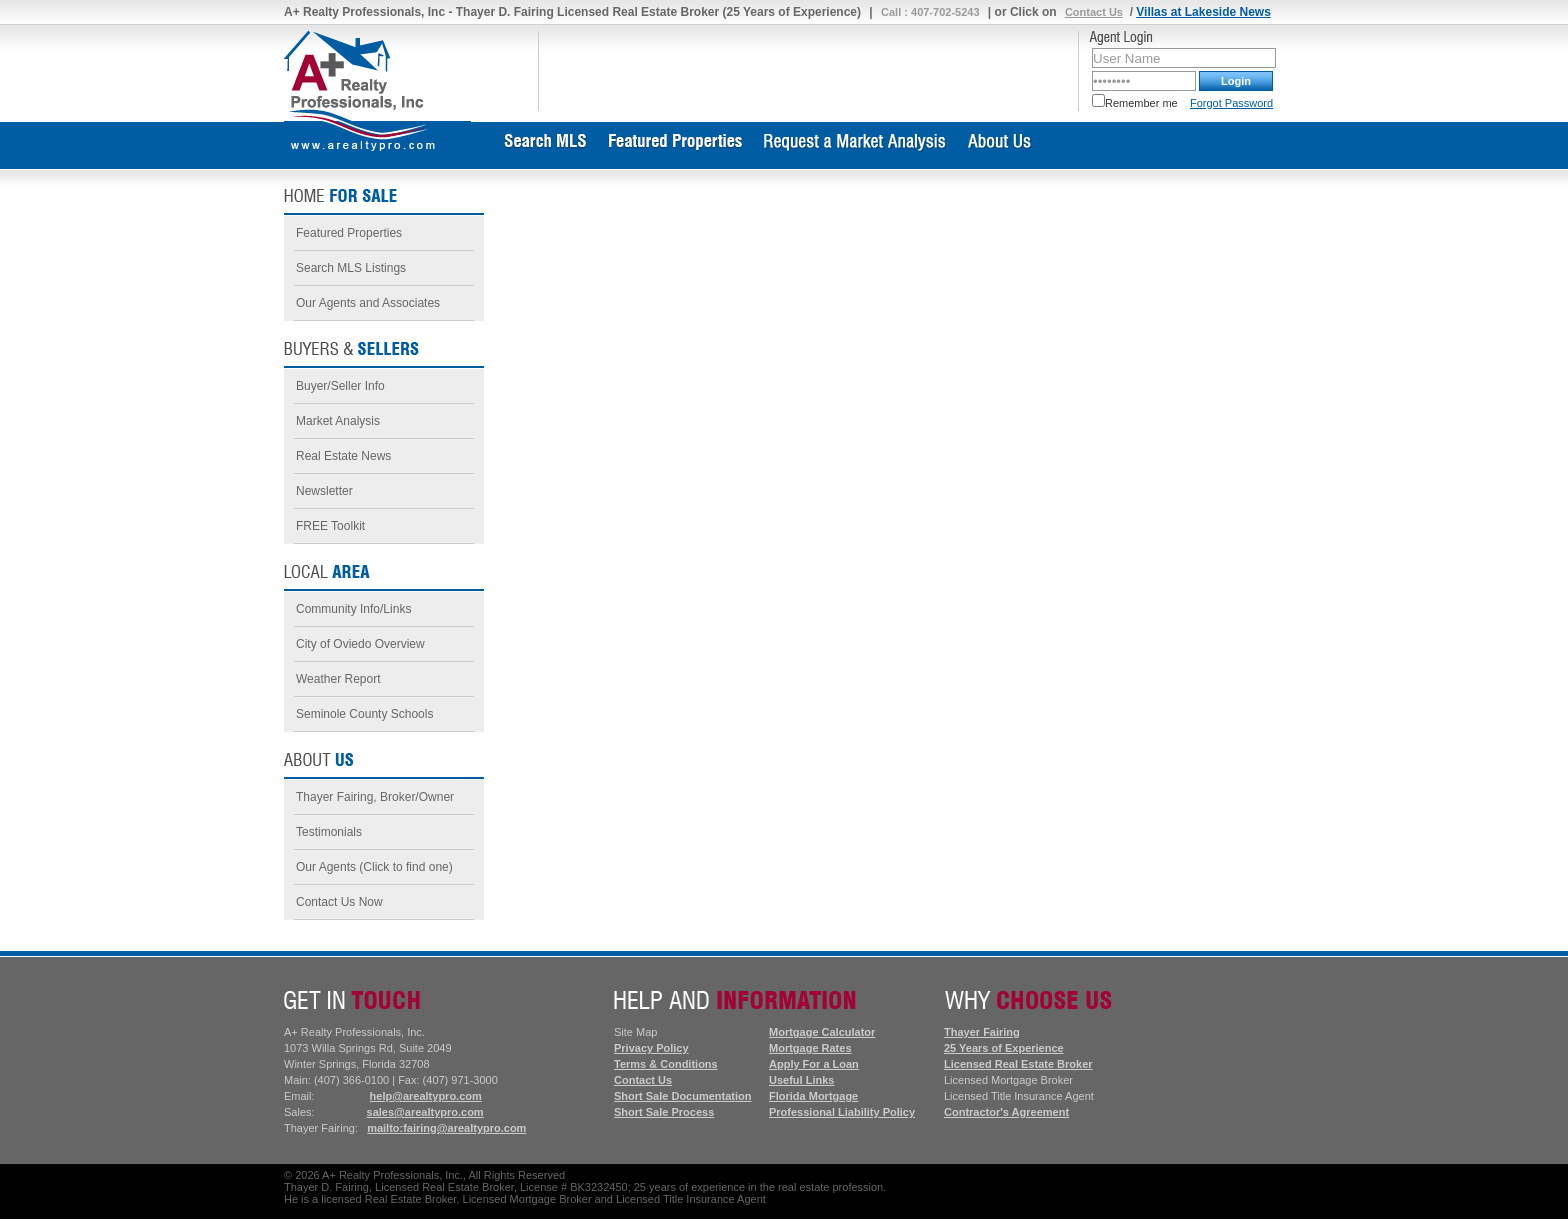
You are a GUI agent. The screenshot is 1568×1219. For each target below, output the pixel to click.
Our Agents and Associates (368, 303)
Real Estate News (343, 456)
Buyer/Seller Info (340, 386)
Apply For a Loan (814, 1064)
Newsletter (324, 491)
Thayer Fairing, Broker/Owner (375, 797)
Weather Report (338, 679)
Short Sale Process (664, 1112)
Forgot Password (1231, 103)
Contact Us (1094, 12)
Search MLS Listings (351, 268)
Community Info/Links (353, 609)
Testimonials (329, 832)
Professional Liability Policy (842, 1112)
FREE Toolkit (330, 526)
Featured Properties (349, 233)
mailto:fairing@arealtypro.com (446, 1128)
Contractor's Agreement (1006, 1112)
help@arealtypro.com (426, 1096)
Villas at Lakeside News (1203, 12)
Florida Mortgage (813, 1096)
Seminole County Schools (364, 714)
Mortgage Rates (810, 1048)
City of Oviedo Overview (360, 644)
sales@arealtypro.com (425, 1112)
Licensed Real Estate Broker (1018, 1064)
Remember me (1135, 103)
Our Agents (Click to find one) (374, 867)
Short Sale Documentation (683, 1096)
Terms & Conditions (666, 1064)
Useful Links (801, 1080)
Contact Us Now (339, 902)
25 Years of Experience (1004, 1048)
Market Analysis (338, 421)
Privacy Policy (651, 1048)
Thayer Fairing (982, 1032)
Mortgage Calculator (822, 1032)
